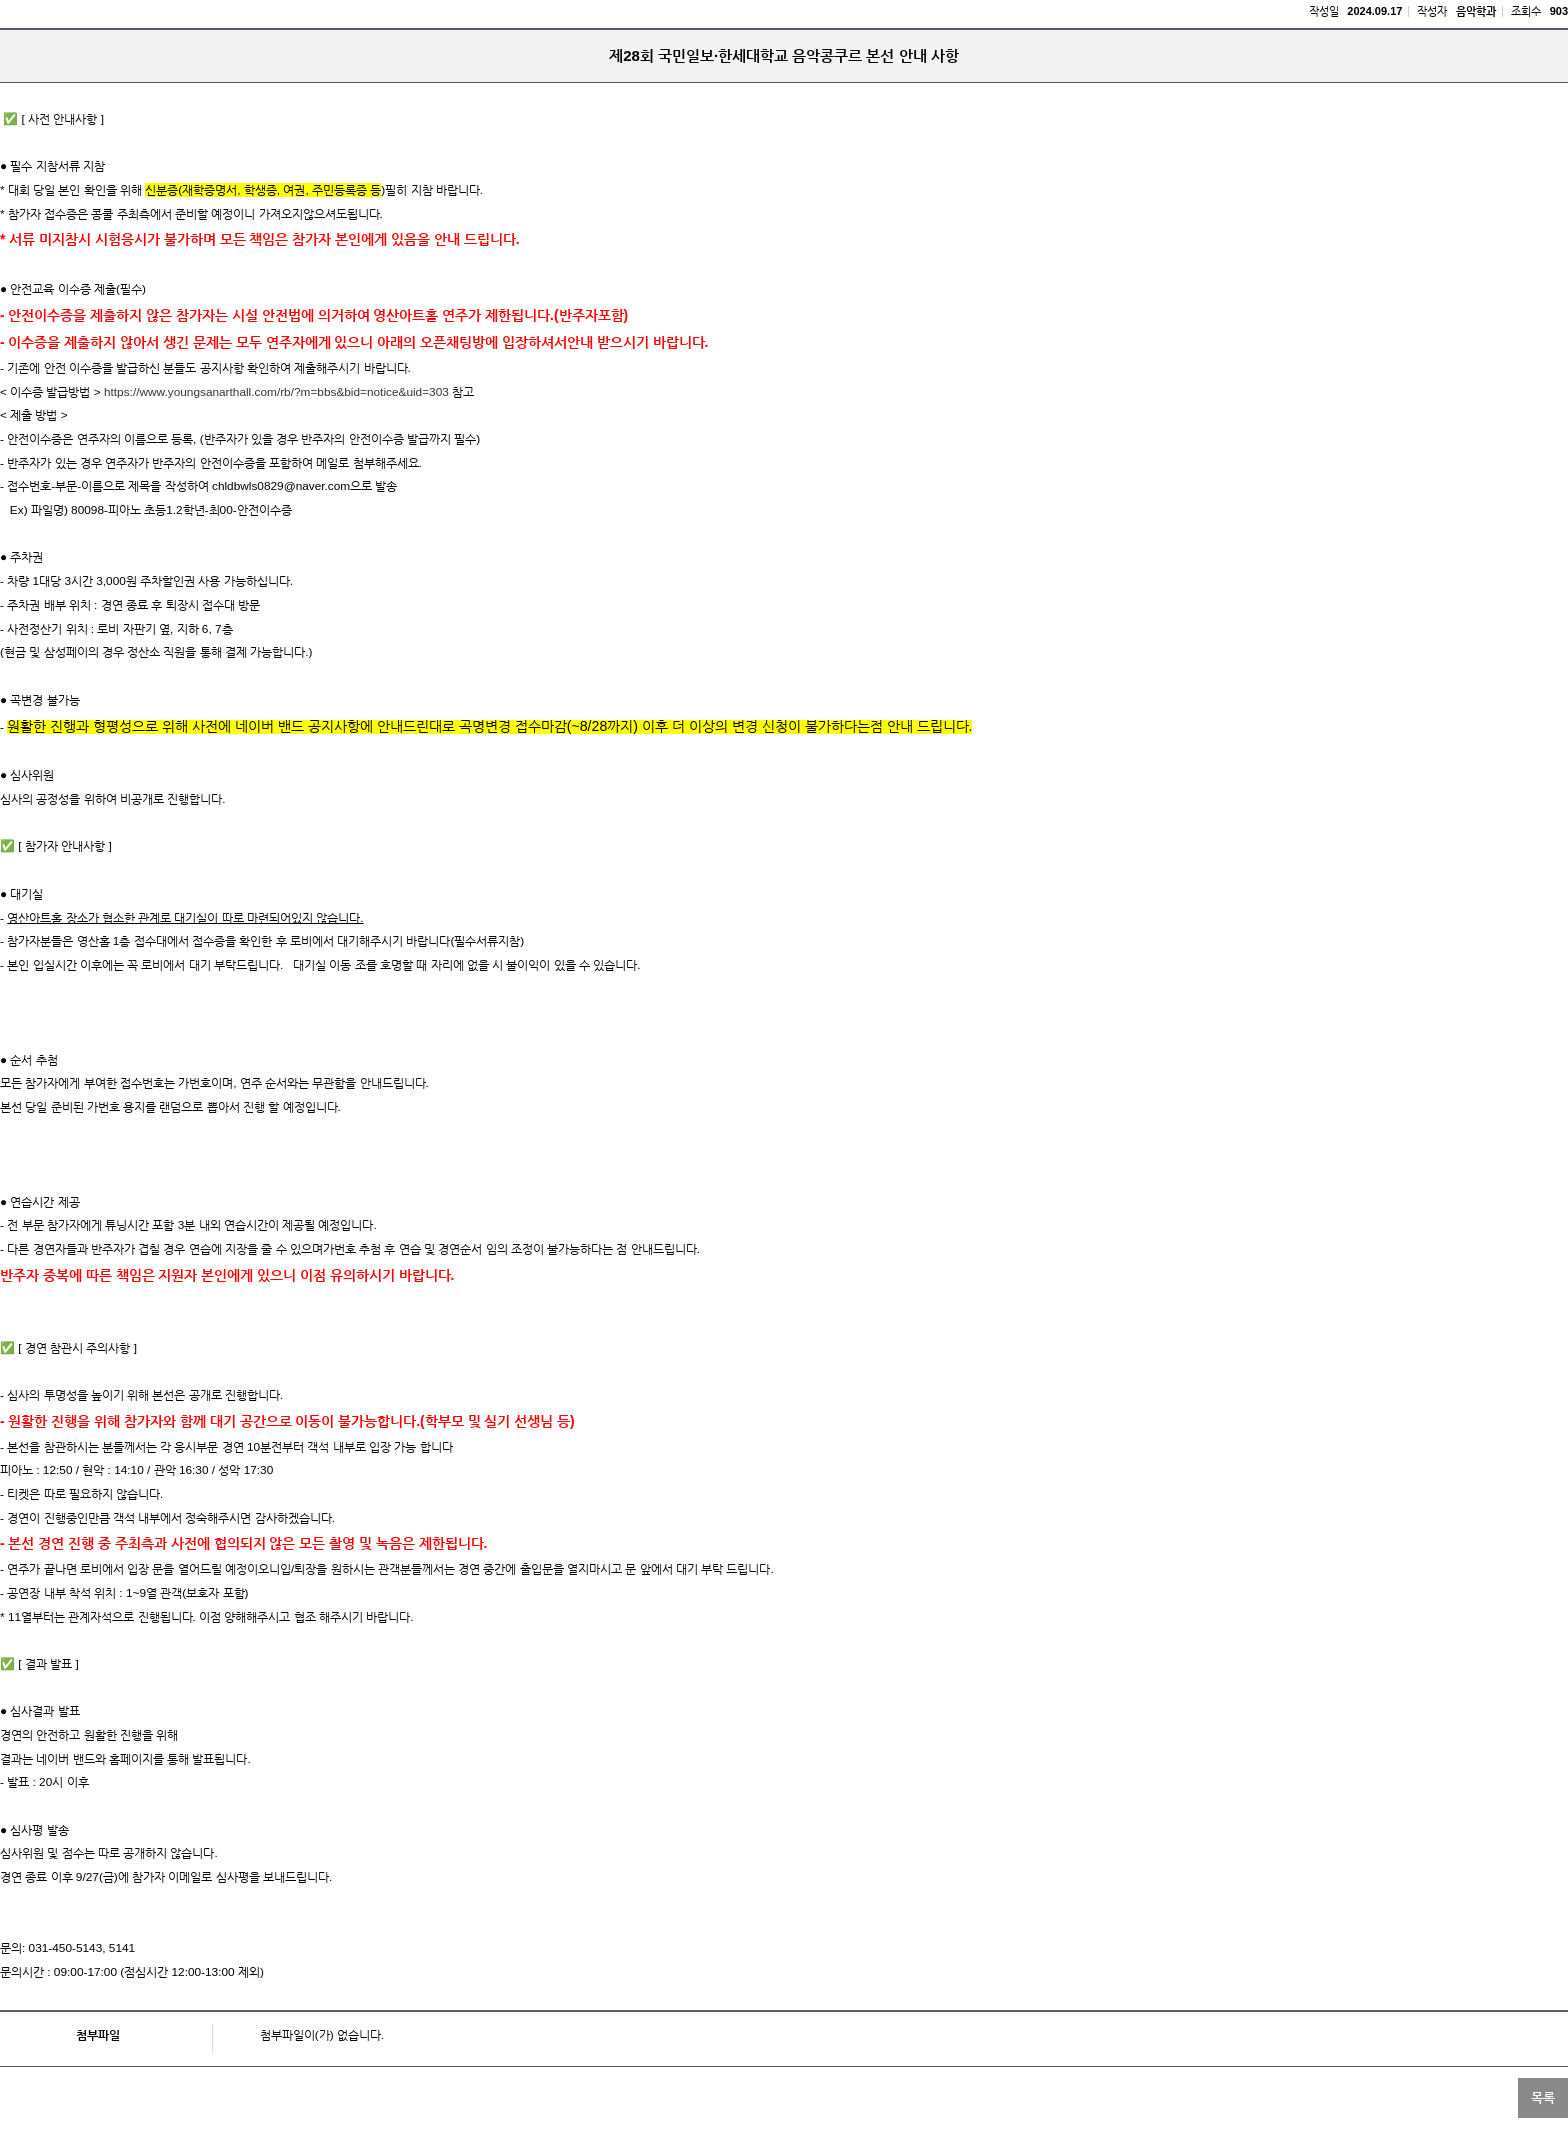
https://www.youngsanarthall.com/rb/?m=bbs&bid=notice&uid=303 (275, 392)
